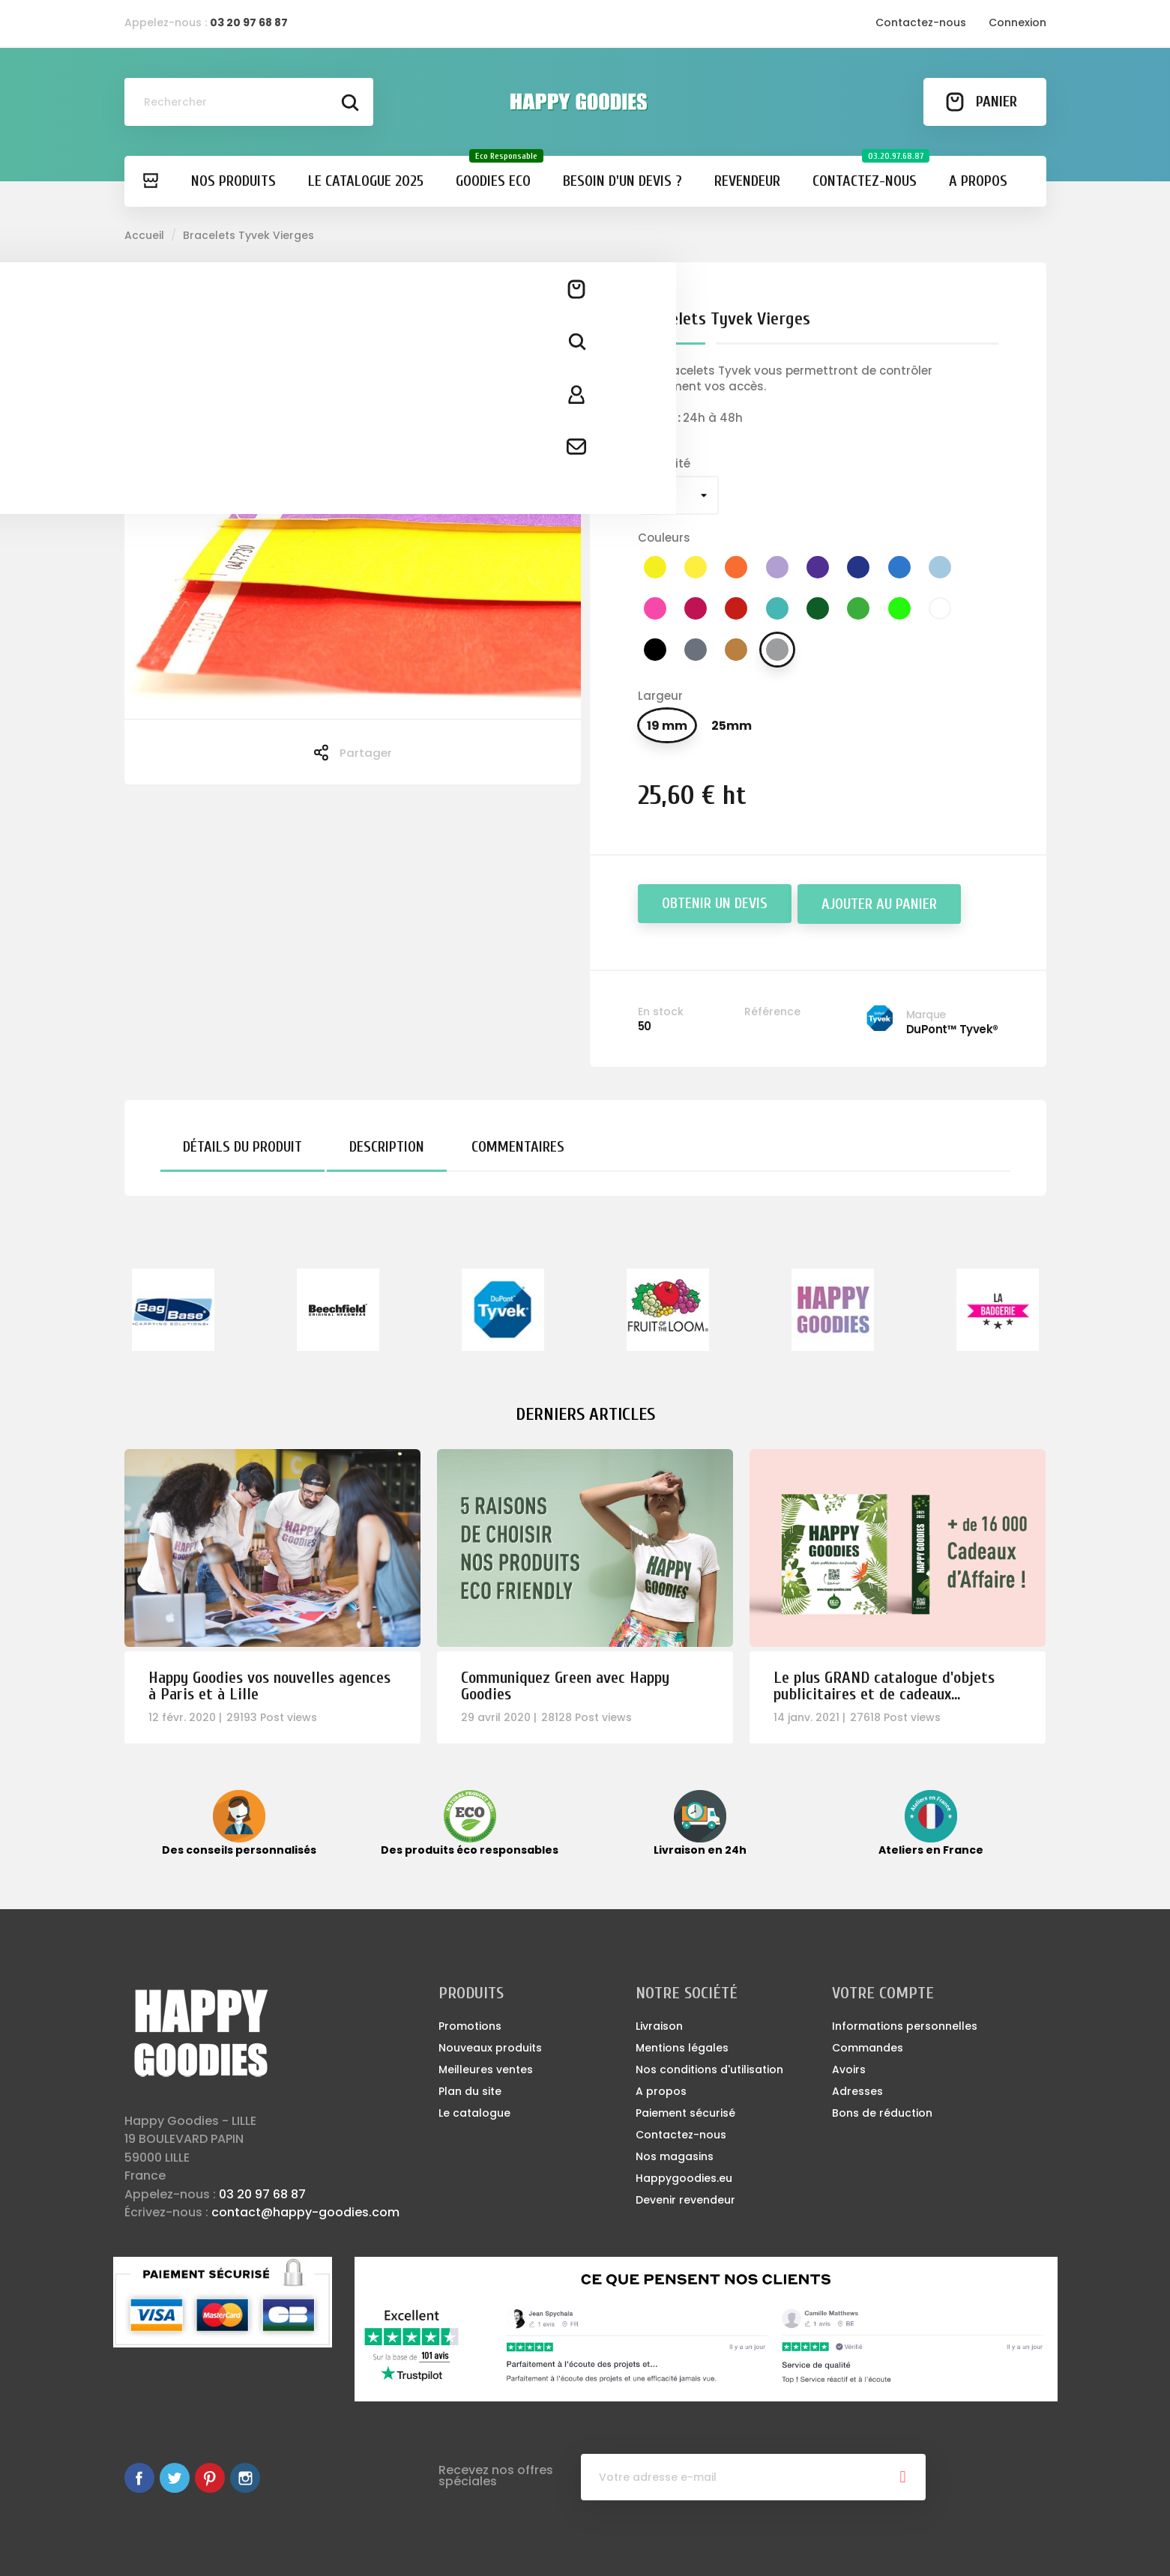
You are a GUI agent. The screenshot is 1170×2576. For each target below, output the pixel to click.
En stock (661, 1011)
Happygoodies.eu (684, 2178)
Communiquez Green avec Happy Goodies (565, 1685)
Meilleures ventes (485, 2069)
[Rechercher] (248, 102)
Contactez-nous (920, 22)
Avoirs (849, 2069)
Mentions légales (682, 2047)
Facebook (139, 2478)
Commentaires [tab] (517, 1146)
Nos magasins (675, 2156)
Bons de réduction (882, 2112)
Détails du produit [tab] (242, 1146)
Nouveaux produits (490, 2047)
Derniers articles (585, 1414)
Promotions (469, 2026)
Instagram (245, 2478)
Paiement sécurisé (685, 2112)
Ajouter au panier (879, 904)
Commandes (867, 2047)
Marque (926, 1014)
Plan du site (469, 2091)
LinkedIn (280, 2478)
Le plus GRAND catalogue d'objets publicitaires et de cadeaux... (884, 1685)
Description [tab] (386, 1146)
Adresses (857, 2091)
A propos (661, 2091)
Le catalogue (474, 2112)
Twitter (175, 2478)
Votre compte (883, 1993)
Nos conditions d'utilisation (709, 2069)
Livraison (659, 2026)
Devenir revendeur (685, 2199)
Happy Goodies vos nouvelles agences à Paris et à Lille (269, 1685)
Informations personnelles (904, 2026)
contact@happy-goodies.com (305, 2212)
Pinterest (210, 2478)
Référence (772, 1011)
